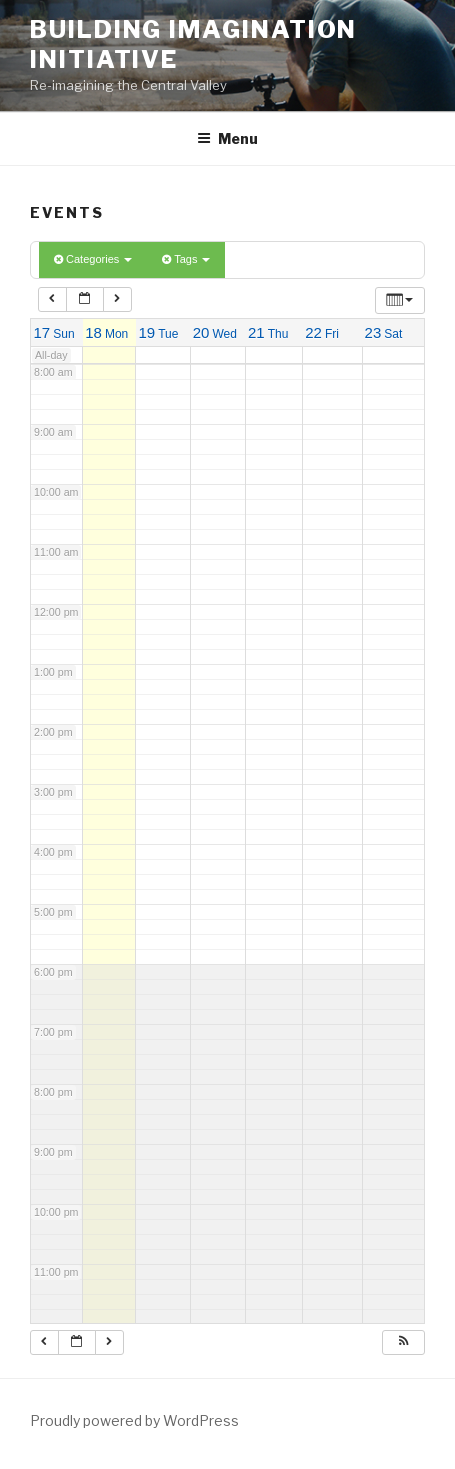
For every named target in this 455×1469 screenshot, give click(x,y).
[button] (403, 1343)
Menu (227, 138)
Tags (186, 259)
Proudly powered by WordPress (134, 1420)
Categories (93, 259)
